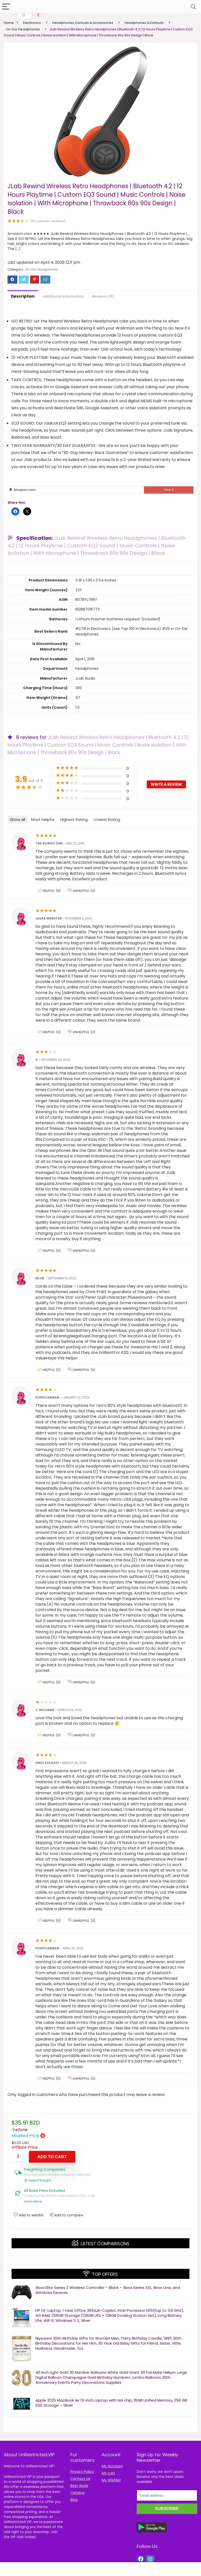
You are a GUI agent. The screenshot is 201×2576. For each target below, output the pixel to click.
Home (9, 22)
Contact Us (80, 2478)
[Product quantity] (18, 2156)
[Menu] (6, 7)
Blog (74, 2499)
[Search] (193, 7)
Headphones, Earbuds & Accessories (82, 22)
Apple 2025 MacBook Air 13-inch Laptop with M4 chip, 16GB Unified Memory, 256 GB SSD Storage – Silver (111, 2403)
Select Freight (40, 2180)
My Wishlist (111, 2480)
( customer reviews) (47, 221)
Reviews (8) (103, 296)
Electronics (32, 22)
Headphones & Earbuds (144, 22)
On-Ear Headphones (23, 29)
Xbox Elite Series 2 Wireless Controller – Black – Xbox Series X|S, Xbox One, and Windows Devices (107, 2290)
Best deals (79, 2485)
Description (22, 296)
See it (168, 490)
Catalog (77, 2492)
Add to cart (52, 2156)
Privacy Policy (82, 2471)
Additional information (63, 296)
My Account (112, 2466)
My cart (108, 2473)
